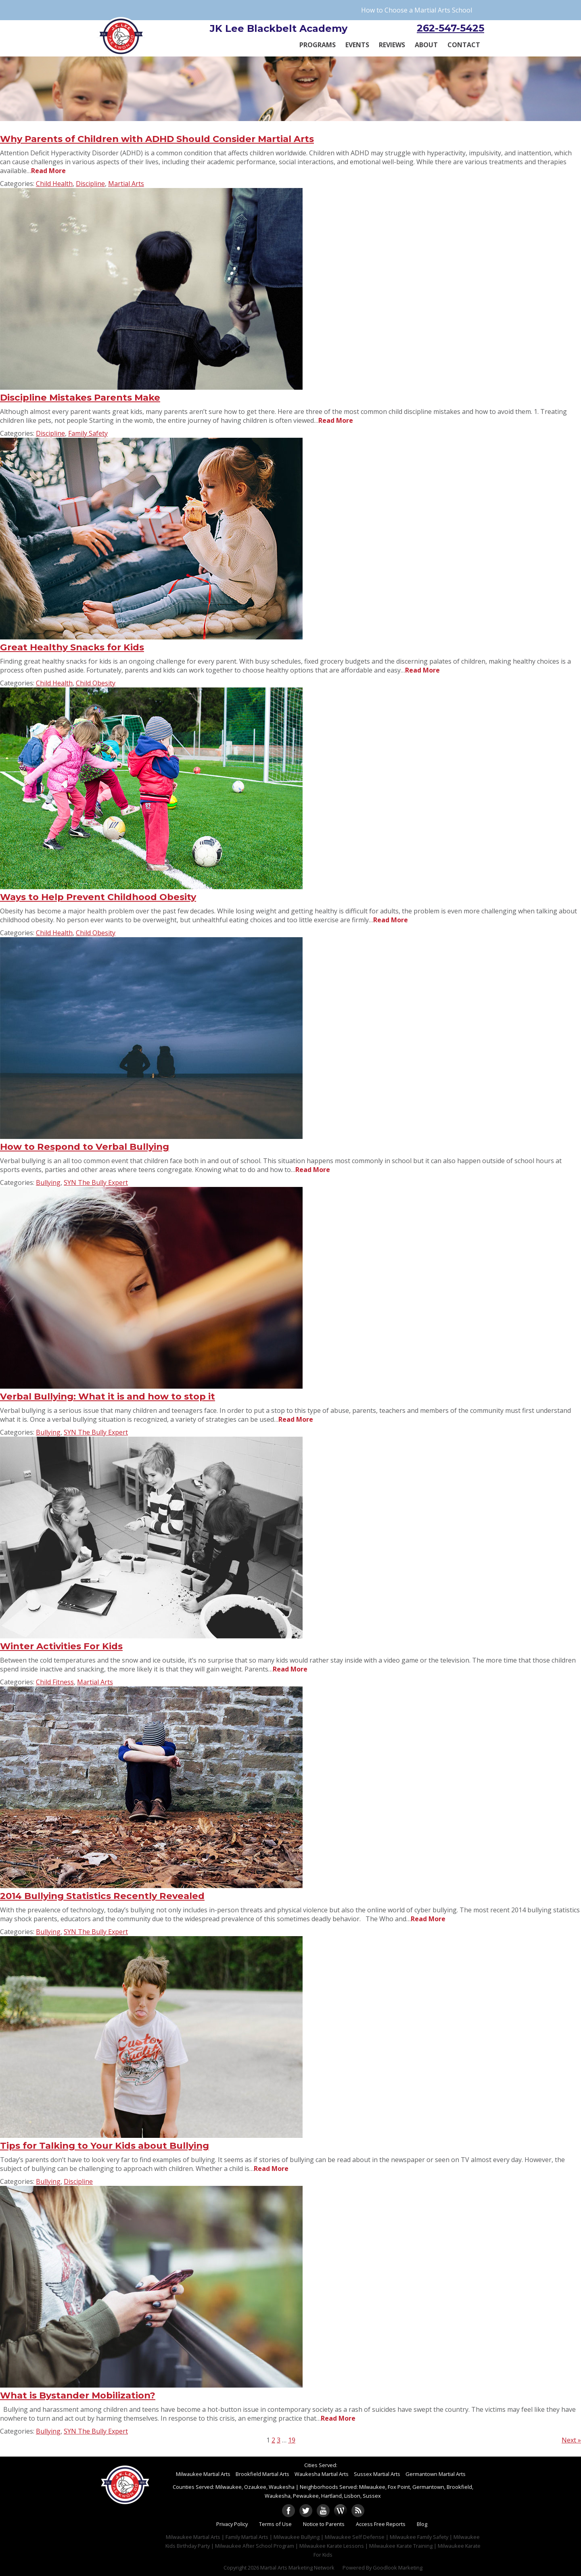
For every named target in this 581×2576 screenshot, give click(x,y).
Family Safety (88, 433)
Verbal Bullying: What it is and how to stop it (107, 1396)
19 (291, 2440)
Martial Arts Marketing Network (297, 2567)
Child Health (54, 183)
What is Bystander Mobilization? (77, 2395)
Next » (571, 2440)
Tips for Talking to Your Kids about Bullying (104, 2145)
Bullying (48, 1182)
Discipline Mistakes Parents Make (80, 397)
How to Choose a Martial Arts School (416, 10)
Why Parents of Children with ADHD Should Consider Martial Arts (157, 138)
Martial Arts (126, 183)
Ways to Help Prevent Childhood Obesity (98, 897)
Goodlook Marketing (397, 2567)
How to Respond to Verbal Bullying (84, 1146)
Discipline (90, 183)
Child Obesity (95, 683)
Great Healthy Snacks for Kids (72, 647)
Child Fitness (55, 1682)
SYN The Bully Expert (96, 1182)
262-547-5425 (450, 28)
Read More (48, 170)
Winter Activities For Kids (61, 1646)
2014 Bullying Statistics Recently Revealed (102, 1895)
